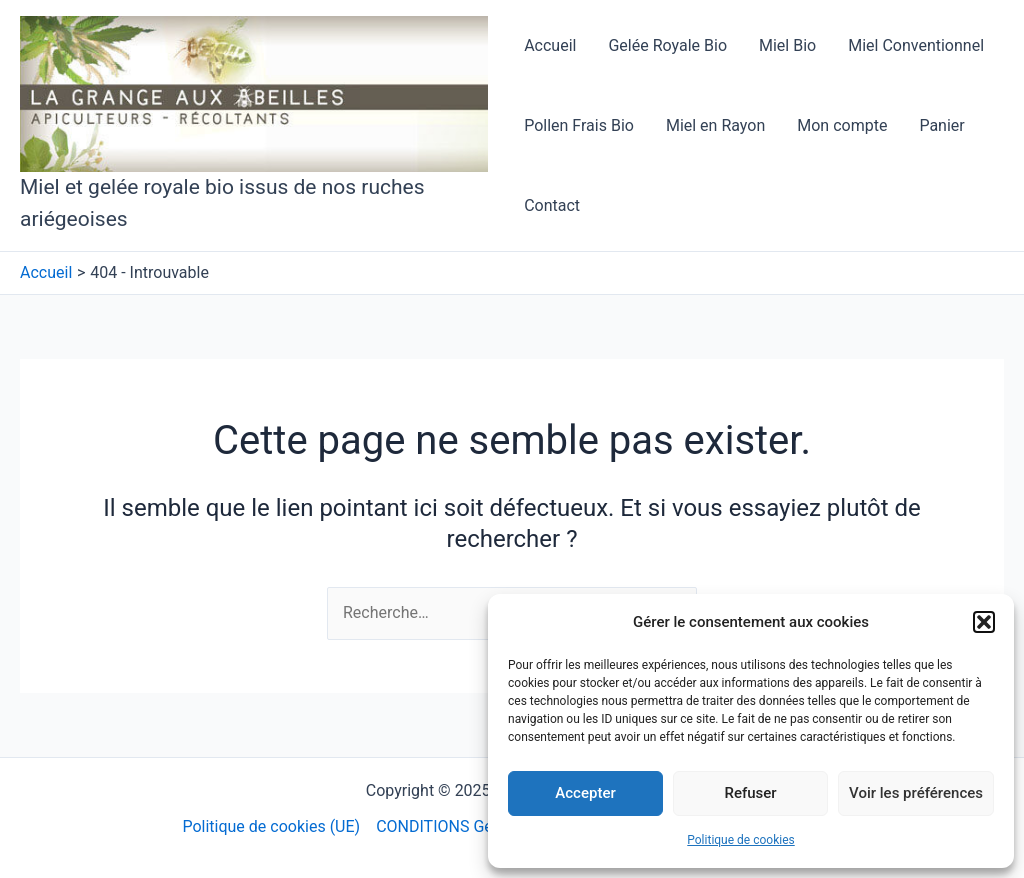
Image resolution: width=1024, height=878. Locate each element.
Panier (941, 125)
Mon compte (842, 125)
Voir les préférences (916, 793)
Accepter (585, 793)
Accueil (550, 45)
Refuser (750, 793)
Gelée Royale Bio (667, 45)
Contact (552, 205)
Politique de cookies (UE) (271, 826)
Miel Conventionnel (916, 45)
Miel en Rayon (715, 125)
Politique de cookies (740, 840)
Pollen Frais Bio (579, 125)
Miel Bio (787, 45)
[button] (984, 622)
